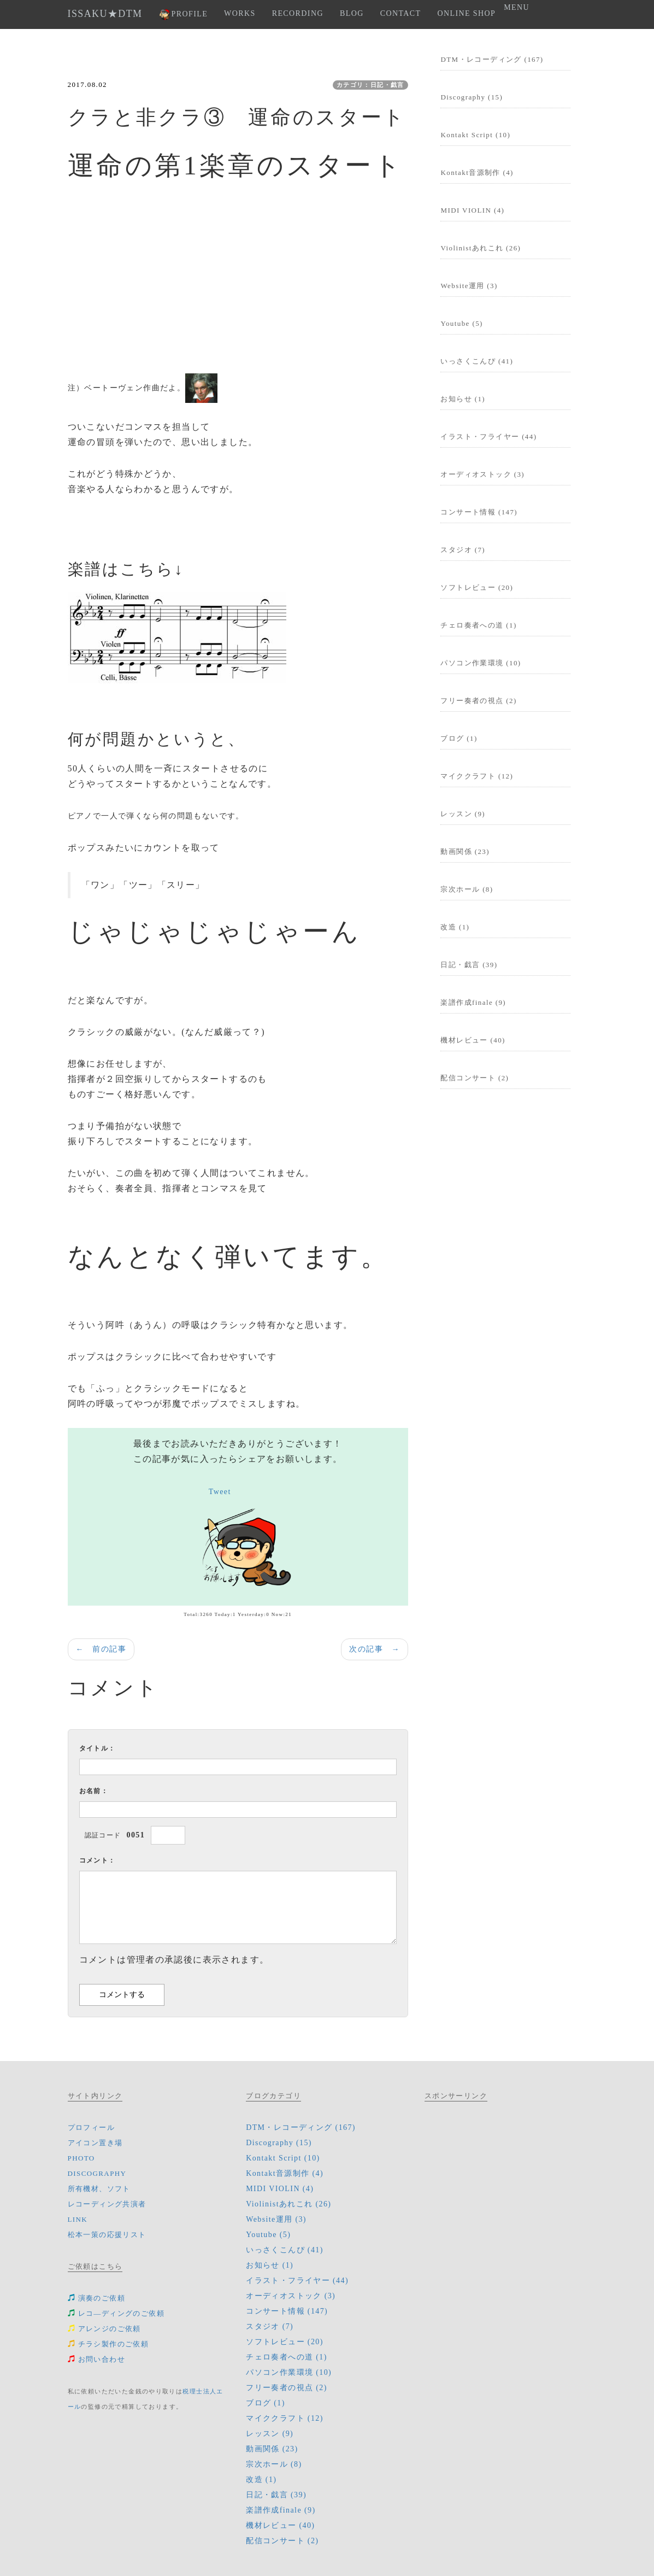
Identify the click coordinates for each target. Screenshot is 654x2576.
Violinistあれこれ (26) (480, 248)
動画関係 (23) (465, 851)
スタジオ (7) (462, 550)
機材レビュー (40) (472, 1040)
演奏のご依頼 (96, 2298)
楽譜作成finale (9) (473, 1002)
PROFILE (183, 14)
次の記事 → (374, 1649)
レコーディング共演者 (107, 2204)
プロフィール (91, 2127)
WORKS (240, 13)
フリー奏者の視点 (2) (478, 700)
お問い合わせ (96, 2359)
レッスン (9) (462, 814)
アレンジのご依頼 (104, 2329)
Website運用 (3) (468, 286)
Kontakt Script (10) (475, 135)
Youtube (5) (461, 323)
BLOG (352, 13)
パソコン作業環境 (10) (480, 663)
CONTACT (400, 13)
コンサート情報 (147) (478, 512)
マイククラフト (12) (476, 776)
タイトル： (97, 1748)
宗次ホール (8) (466, 889)
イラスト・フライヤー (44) (488, 436)
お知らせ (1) (462, 399)
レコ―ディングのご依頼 (116, 2313)
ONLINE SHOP (466, 13)
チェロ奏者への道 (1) (478, 625)
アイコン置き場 (95, 2143)
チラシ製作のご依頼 (108, 2344)
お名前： (94, 1791)
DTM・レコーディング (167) (491, 59)
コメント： (97, 1860)
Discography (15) (471, 97)
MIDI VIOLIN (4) (472, 210)
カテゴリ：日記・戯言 (370, 84)
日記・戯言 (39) (468, 965)
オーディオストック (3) (482, 474)
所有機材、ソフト (99, 2189)
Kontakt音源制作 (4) (476, 172)
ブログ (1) (458, 738)
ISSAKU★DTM (105, 13)
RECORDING (297, 13)
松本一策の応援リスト (107, 2234)
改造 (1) (454, 927)
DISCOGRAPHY (97, 2173)
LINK (78, 2219)
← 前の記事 (101, 1649)
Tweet (220, 1492)
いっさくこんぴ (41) (476, 361)
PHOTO (81, 2158)
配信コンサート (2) (474, 1078)
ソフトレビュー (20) (476, 587)
